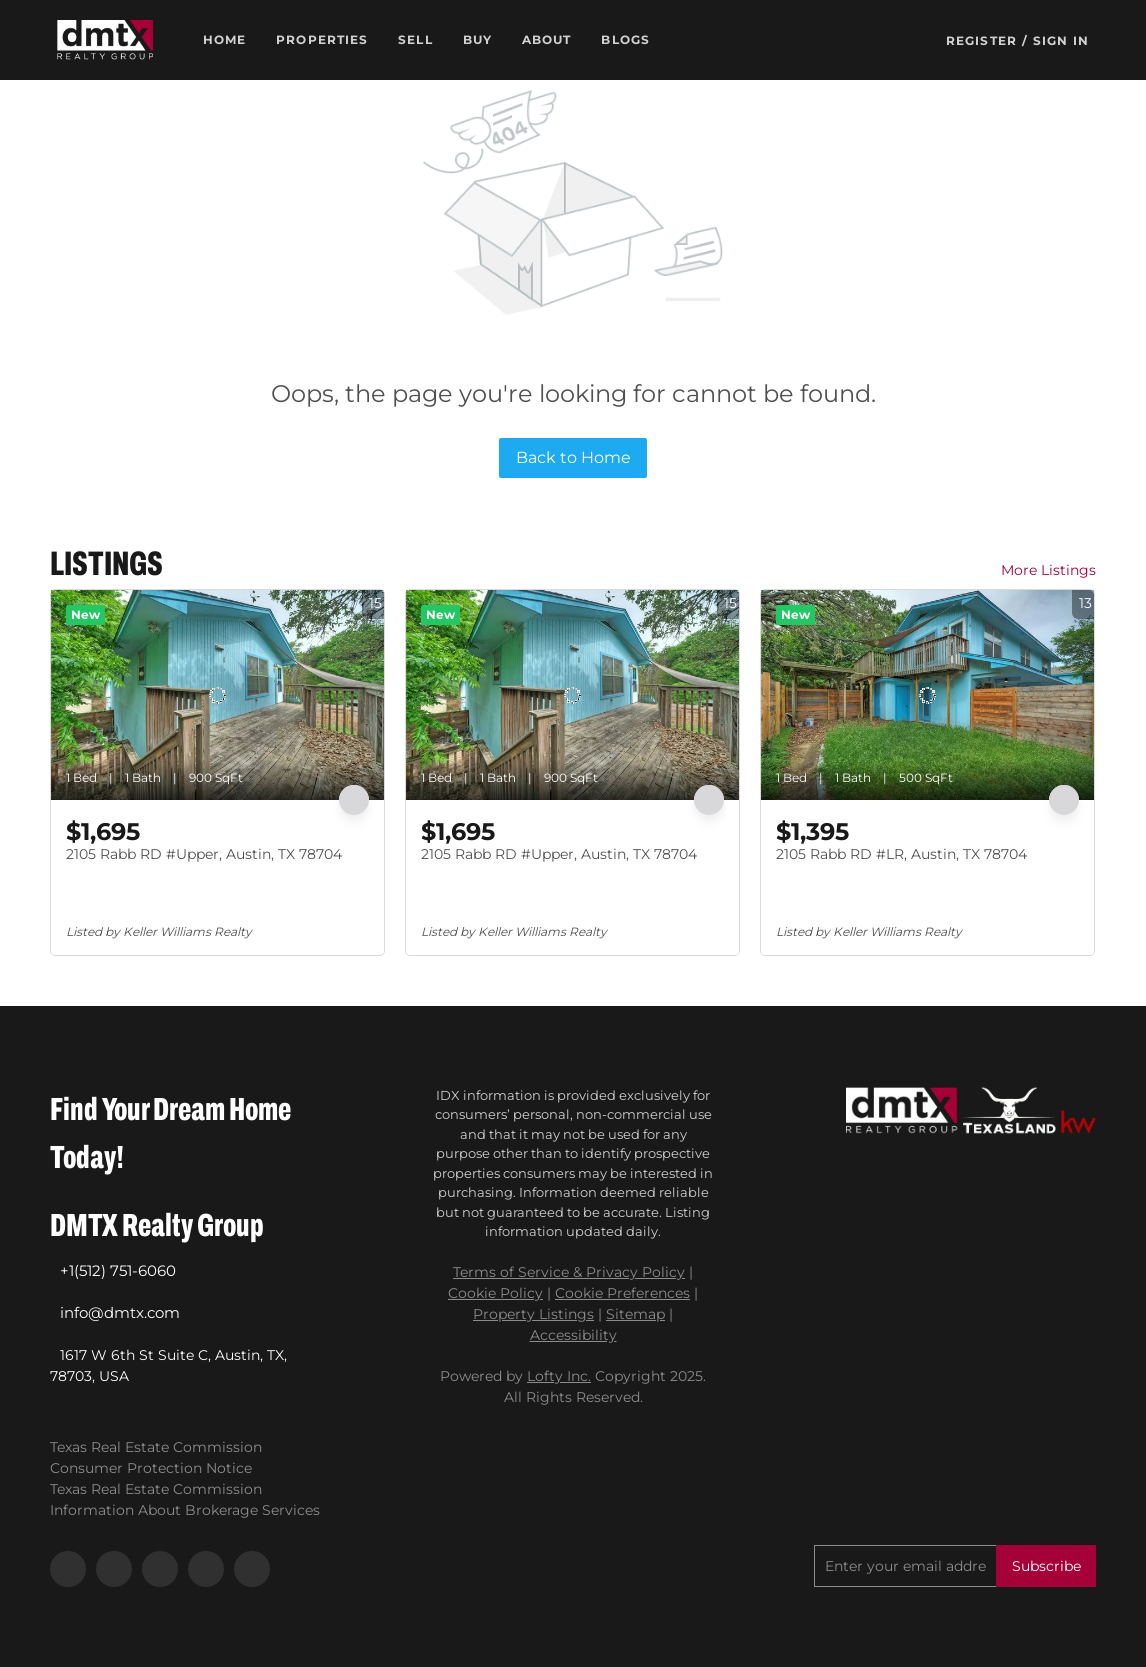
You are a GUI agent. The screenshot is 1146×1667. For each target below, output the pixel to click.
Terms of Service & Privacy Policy (569, 1272)
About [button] (547, 39)
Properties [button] (322, 39)
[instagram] (160, 1569)
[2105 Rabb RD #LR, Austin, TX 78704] (927, 695)
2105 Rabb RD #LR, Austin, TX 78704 (901, 854)
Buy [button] (477, 39)
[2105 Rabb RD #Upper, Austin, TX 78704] (217, 695)
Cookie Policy (495, 1293)
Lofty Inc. (559, 1376)
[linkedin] (114, 1569)
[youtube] (206, 1569)
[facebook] (68, 1569)
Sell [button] (415, 39)
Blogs (625, 39)
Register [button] (981, 40)
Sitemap (635, 1314)
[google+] (252, 1569)
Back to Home (573, 457)
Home (224, 39)
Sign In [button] (1061, 40)
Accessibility (573, 1335)
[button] (105, 40)
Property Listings (533, 1314)
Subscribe (1046, 1566)
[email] (905, 1566)
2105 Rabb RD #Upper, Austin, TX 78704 (204, 854)
